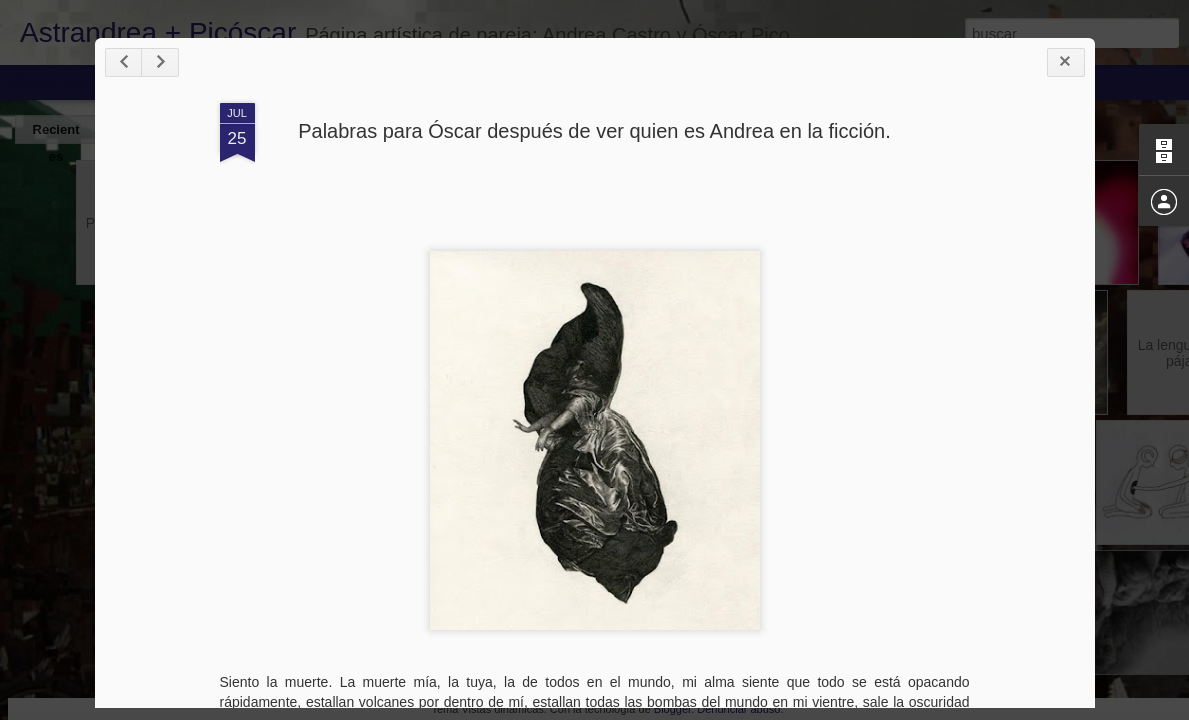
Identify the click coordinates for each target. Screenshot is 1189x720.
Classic (32, 82)
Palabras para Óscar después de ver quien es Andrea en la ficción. (594, 131)
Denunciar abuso (738, 709)
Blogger (672, 709)
